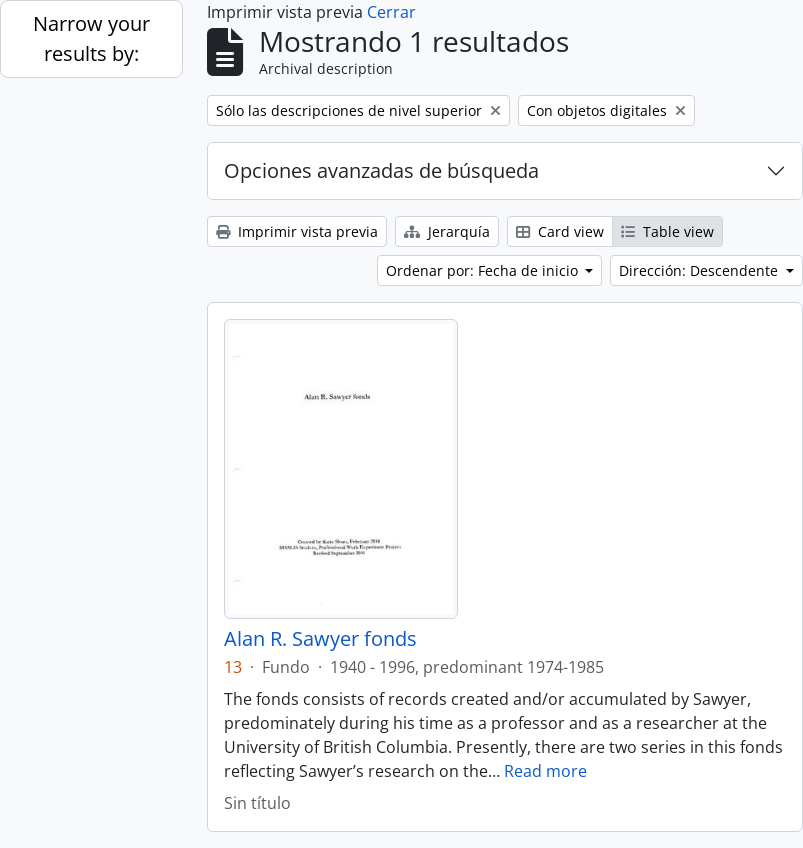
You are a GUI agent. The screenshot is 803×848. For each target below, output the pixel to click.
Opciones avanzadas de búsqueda (381, 170)
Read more (545, 771)
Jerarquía (447, 231)
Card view (560, 231)
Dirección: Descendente (700, 270)
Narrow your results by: (91, 38)
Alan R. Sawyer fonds (320, 639)
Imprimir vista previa (297, 231)
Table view (667, 231)
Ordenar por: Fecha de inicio (484, 270)
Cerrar (391, 12)
